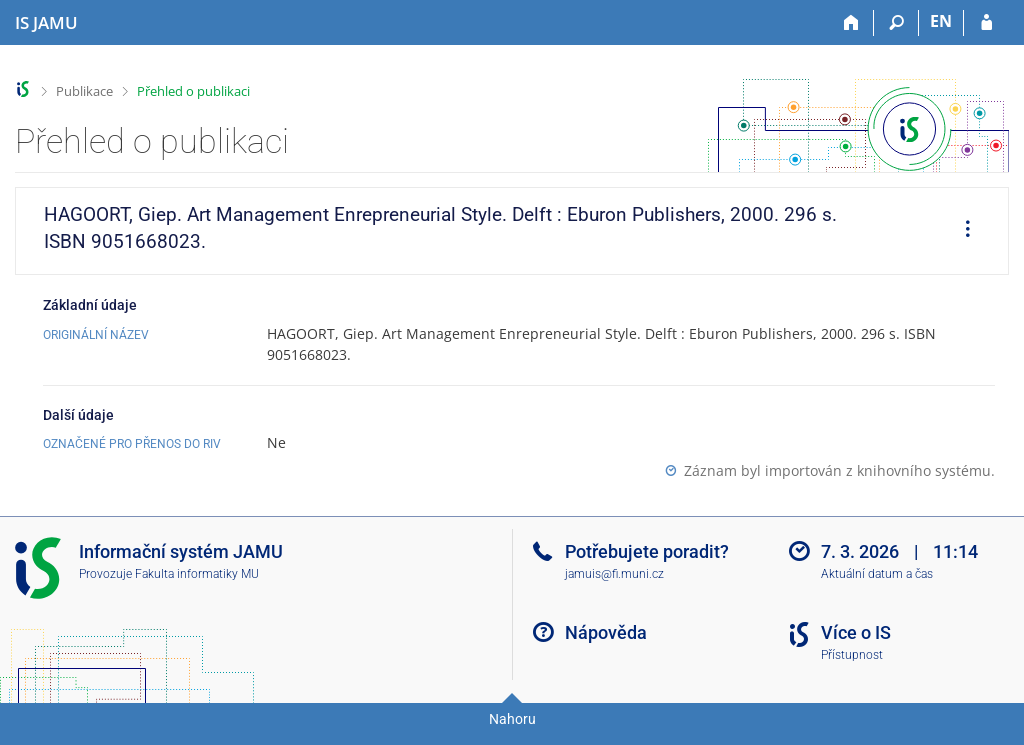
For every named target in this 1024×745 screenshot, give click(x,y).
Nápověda (606, 632)
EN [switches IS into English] (941, 21)
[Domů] (851, 23)
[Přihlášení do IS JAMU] (986, 23)
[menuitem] (961, 231)
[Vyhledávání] (896, 23)
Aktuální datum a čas (877, 574)
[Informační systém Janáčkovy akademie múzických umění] (46, 23)
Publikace (84, 91)
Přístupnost (852, 655)
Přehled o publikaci (193, 91)
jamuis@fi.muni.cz (614, 574)
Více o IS (856, 632)
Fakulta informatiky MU (197, 574)
